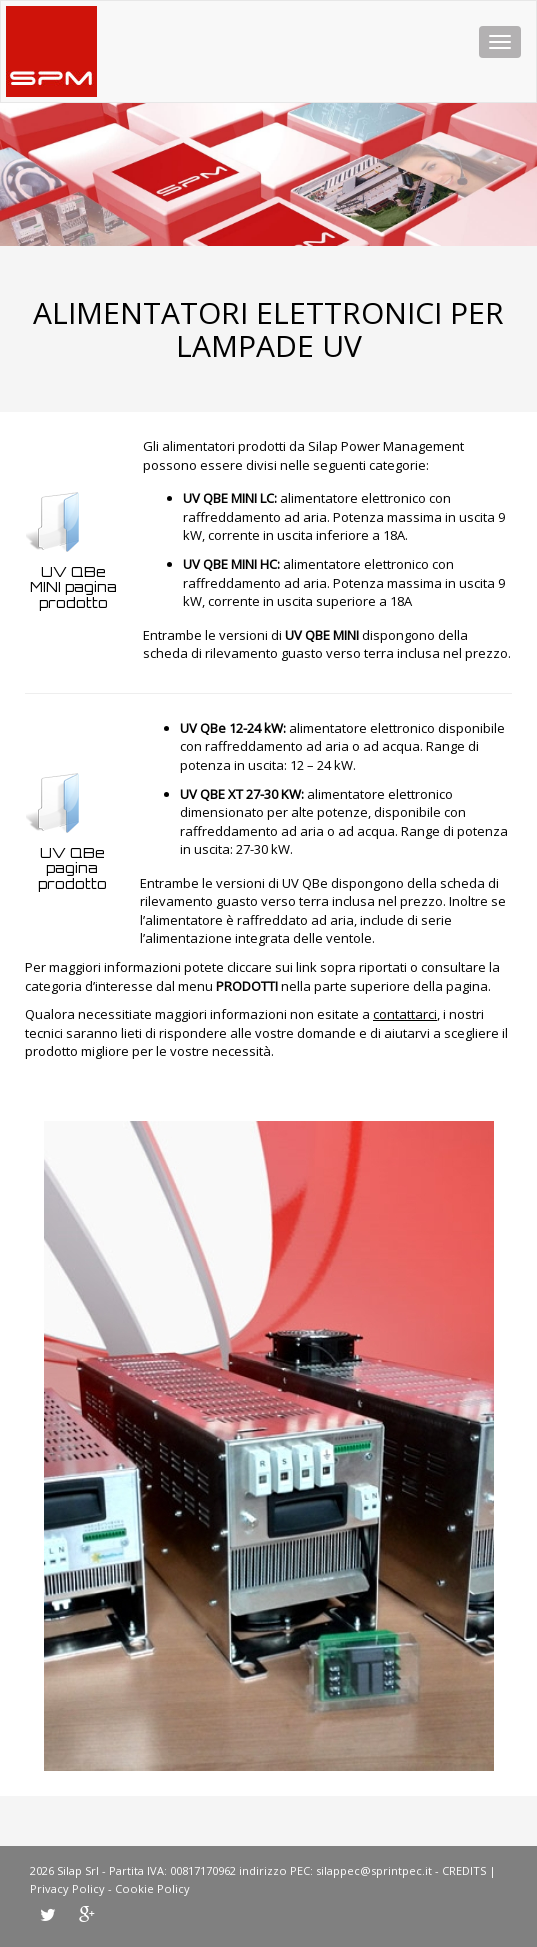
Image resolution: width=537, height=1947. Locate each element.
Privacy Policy (67, 1888)
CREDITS (464, 1870)
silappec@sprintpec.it (374, 1870)
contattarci (405, 1014)
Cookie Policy (152, 1888)
